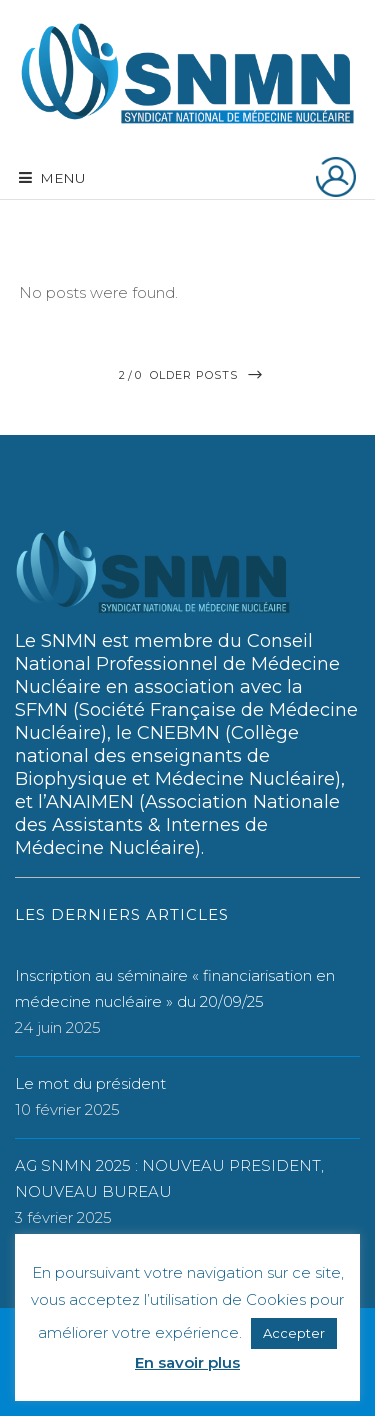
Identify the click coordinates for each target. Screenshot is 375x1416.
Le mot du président (90, 1083)
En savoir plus (187, 1362)
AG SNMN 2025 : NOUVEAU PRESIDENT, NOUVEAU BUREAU (169, 1178)
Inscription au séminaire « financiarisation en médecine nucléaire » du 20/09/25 (175, 988)
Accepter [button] (294, 1333)
